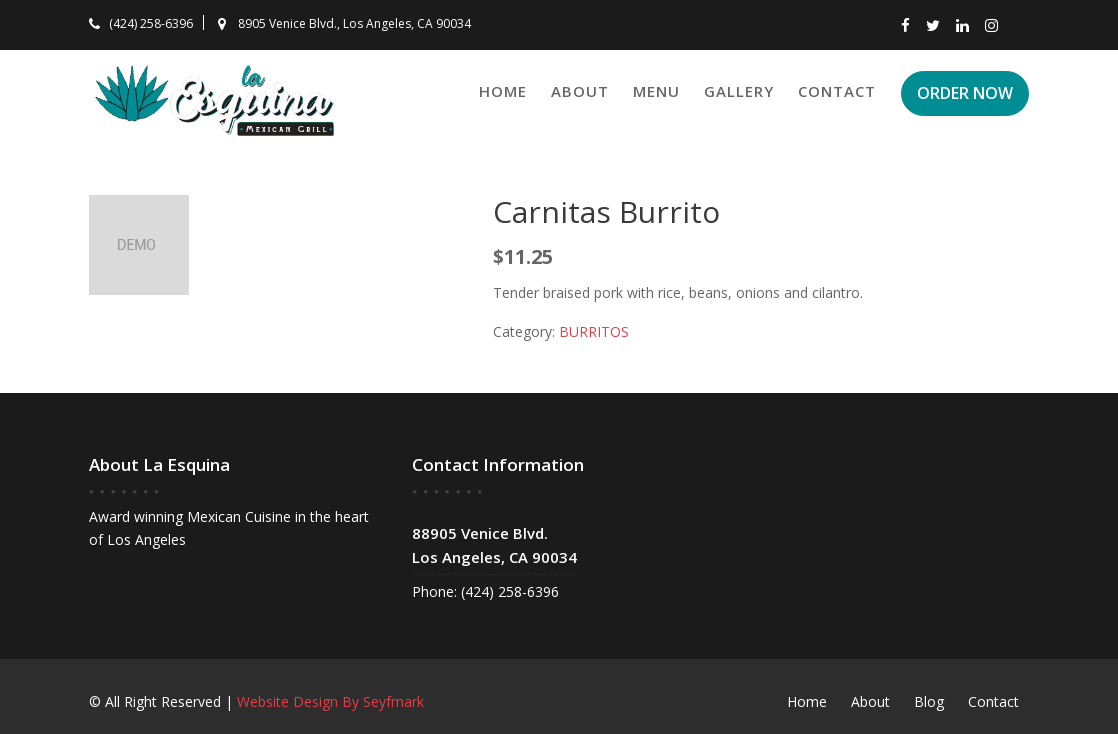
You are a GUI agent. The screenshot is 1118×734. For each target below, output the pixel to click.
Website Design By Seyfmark (330, 701)
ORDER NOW (965, 93)
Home (503, 91)
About (580, 91)
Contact (837, 91)
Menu (656, 91)
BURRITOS (594, 331)
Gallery (739, 91)
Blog (929, 701)
